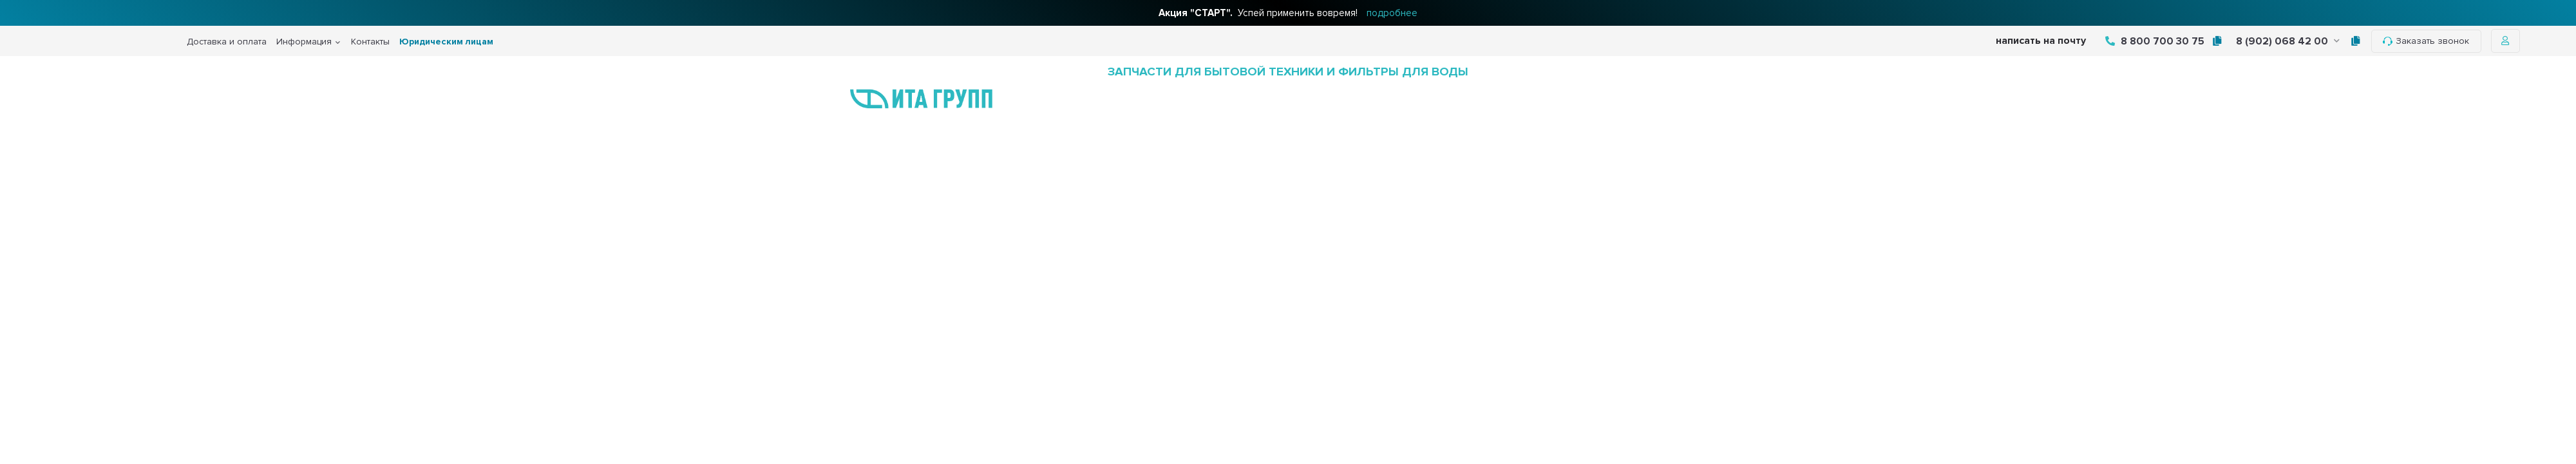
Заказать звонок (2425, 40)
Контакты (370, 41)
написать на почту (2041, 40)
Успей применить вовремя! (1288, 13)
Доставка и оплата (227, 41)
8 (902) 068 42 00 (2288, 41)
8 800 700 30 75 (2154, 41)
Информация (304, 41)
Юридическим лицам (446, 41)
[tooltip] (2217, 41)
